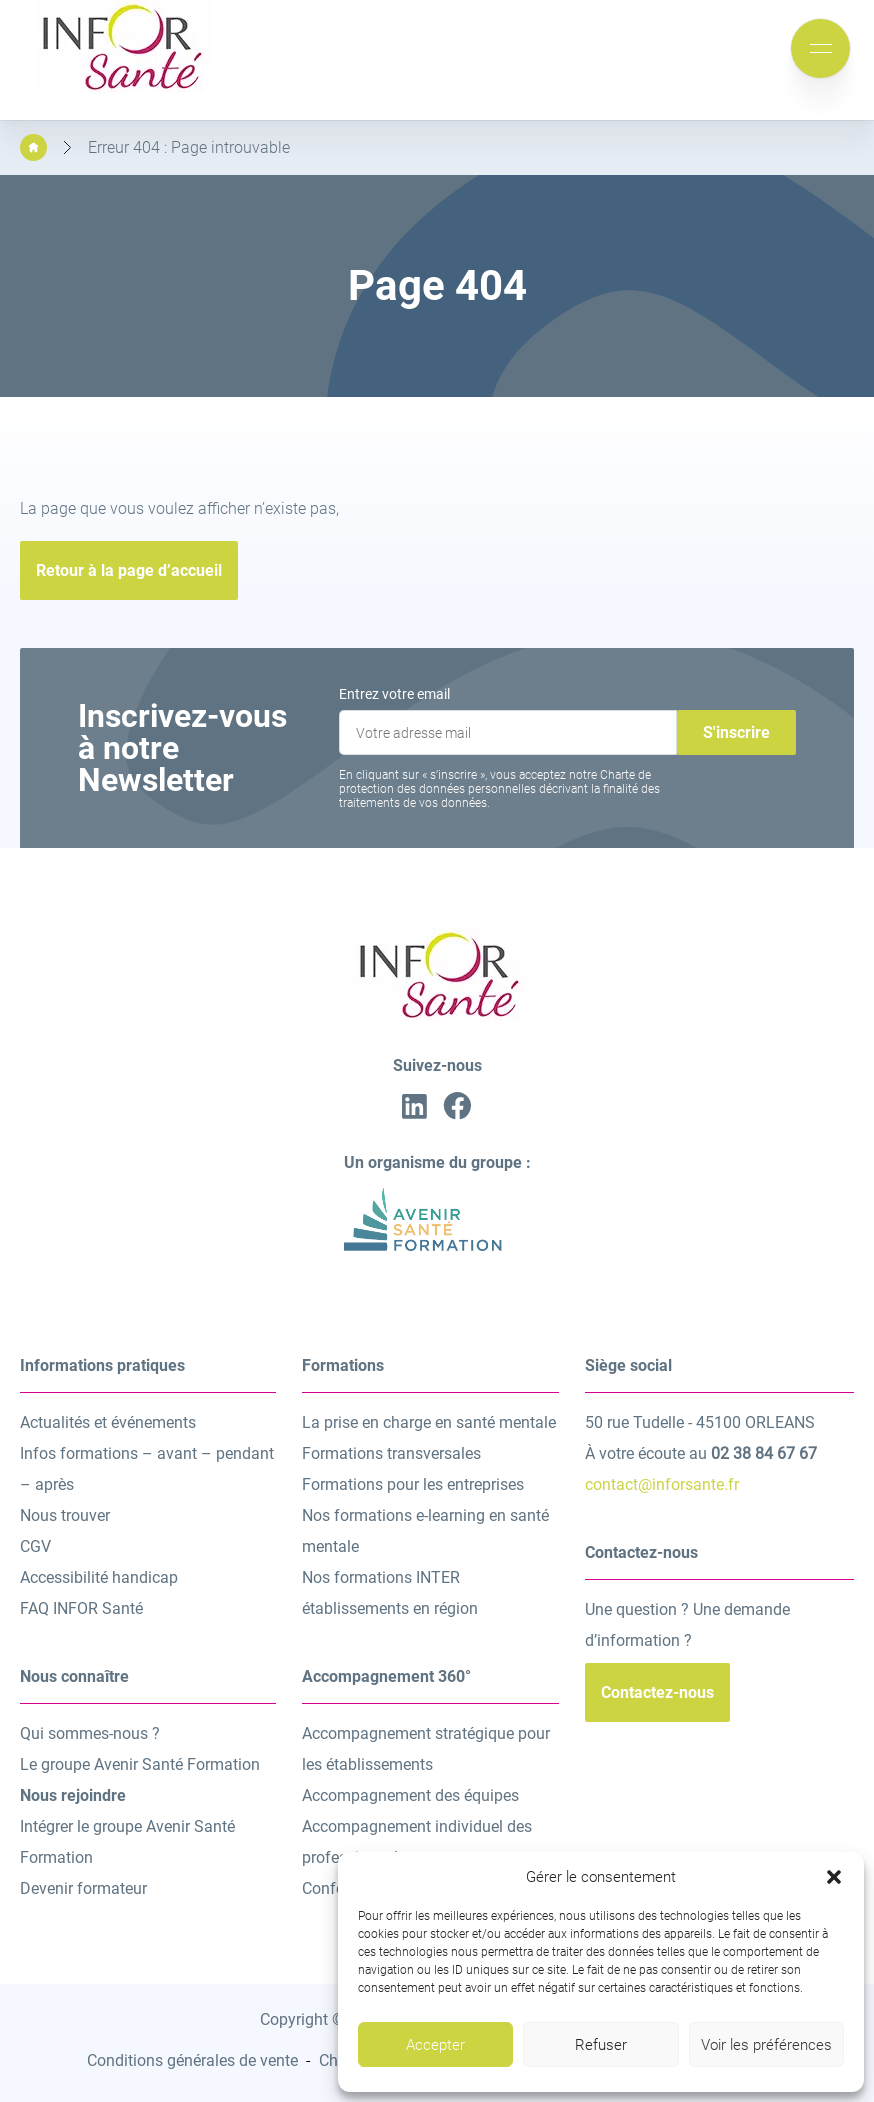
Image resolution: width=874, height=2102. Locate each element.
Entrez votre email (394, 694)
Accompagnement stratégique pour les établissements (426, 1749)
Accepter (435, 2045)
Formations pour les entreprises (413, 1484)
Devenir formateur (83, 1888)
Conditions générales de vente (192, 2060)
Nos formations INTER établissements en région (390, 1593)
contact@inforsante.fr (662, 1484)
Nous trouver (65, 1515)
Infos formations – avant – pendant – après (147, 1469)
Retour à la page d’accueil (129, 570)
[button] (834, 1877)
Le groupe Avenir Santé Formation (140, 1764)
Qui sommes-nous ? (90, 1733)
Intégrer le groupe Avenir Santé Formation (127, 1842)
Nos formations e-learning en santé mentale (425, 1531)
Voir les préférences (766, 2045)
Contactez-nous (657, 1692)
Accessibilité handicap (99, 1577)
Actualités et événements (108, 1422)
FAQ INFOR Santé (81, 1608)
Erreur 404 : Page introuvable (189, 147)
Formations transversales (391, 1453)
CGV (35, 1546)
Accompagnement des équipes (410, 1795)
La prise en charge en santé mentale (429, 1422)
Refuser (601, 2045)
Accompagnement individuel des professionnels (417, 1842)
